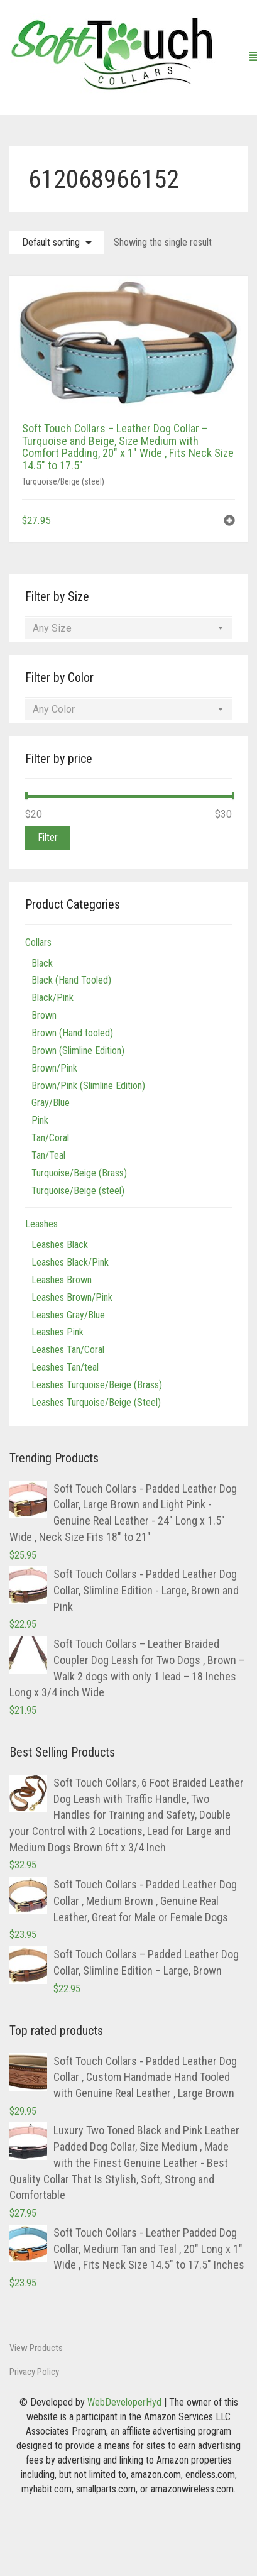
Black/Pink (52, 998)
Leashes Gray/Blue (68, 1315)
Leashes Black (59, 1245)
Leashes (41, 1224)
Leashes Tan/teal (65, 1367)
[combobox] (128, 628)
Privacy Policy (34, 2371)
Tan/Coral (50, 1138)
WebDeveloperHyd (124, 2402)
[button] (229, 522)
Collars (38, 942)
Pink (39, 1120)
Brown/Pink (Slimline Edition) (88, 1086)
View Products (36, 2348)
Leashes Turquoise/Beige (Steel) (96, 1402)
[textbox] (128, 628)
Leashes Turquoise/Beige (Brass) (96, 1385)
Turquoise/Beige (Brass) (79, 1173)
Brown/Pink (54, 1068)
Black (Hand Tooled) (71, 980)
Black (42, 963)
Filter (48, 837)
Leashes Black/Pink (70, 1262)
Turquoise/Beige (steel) (63, 481)
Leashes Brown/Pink (71, 1297)
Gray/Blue (50, 1103)
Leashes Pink (57, 1332)
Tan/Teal (48, 1155)
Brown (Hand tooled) (72, 1033)
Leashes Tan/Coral (67, 1350)
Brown (44, 1015)
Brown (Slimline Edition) (77, 1050)
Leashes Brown (61, 1280)
